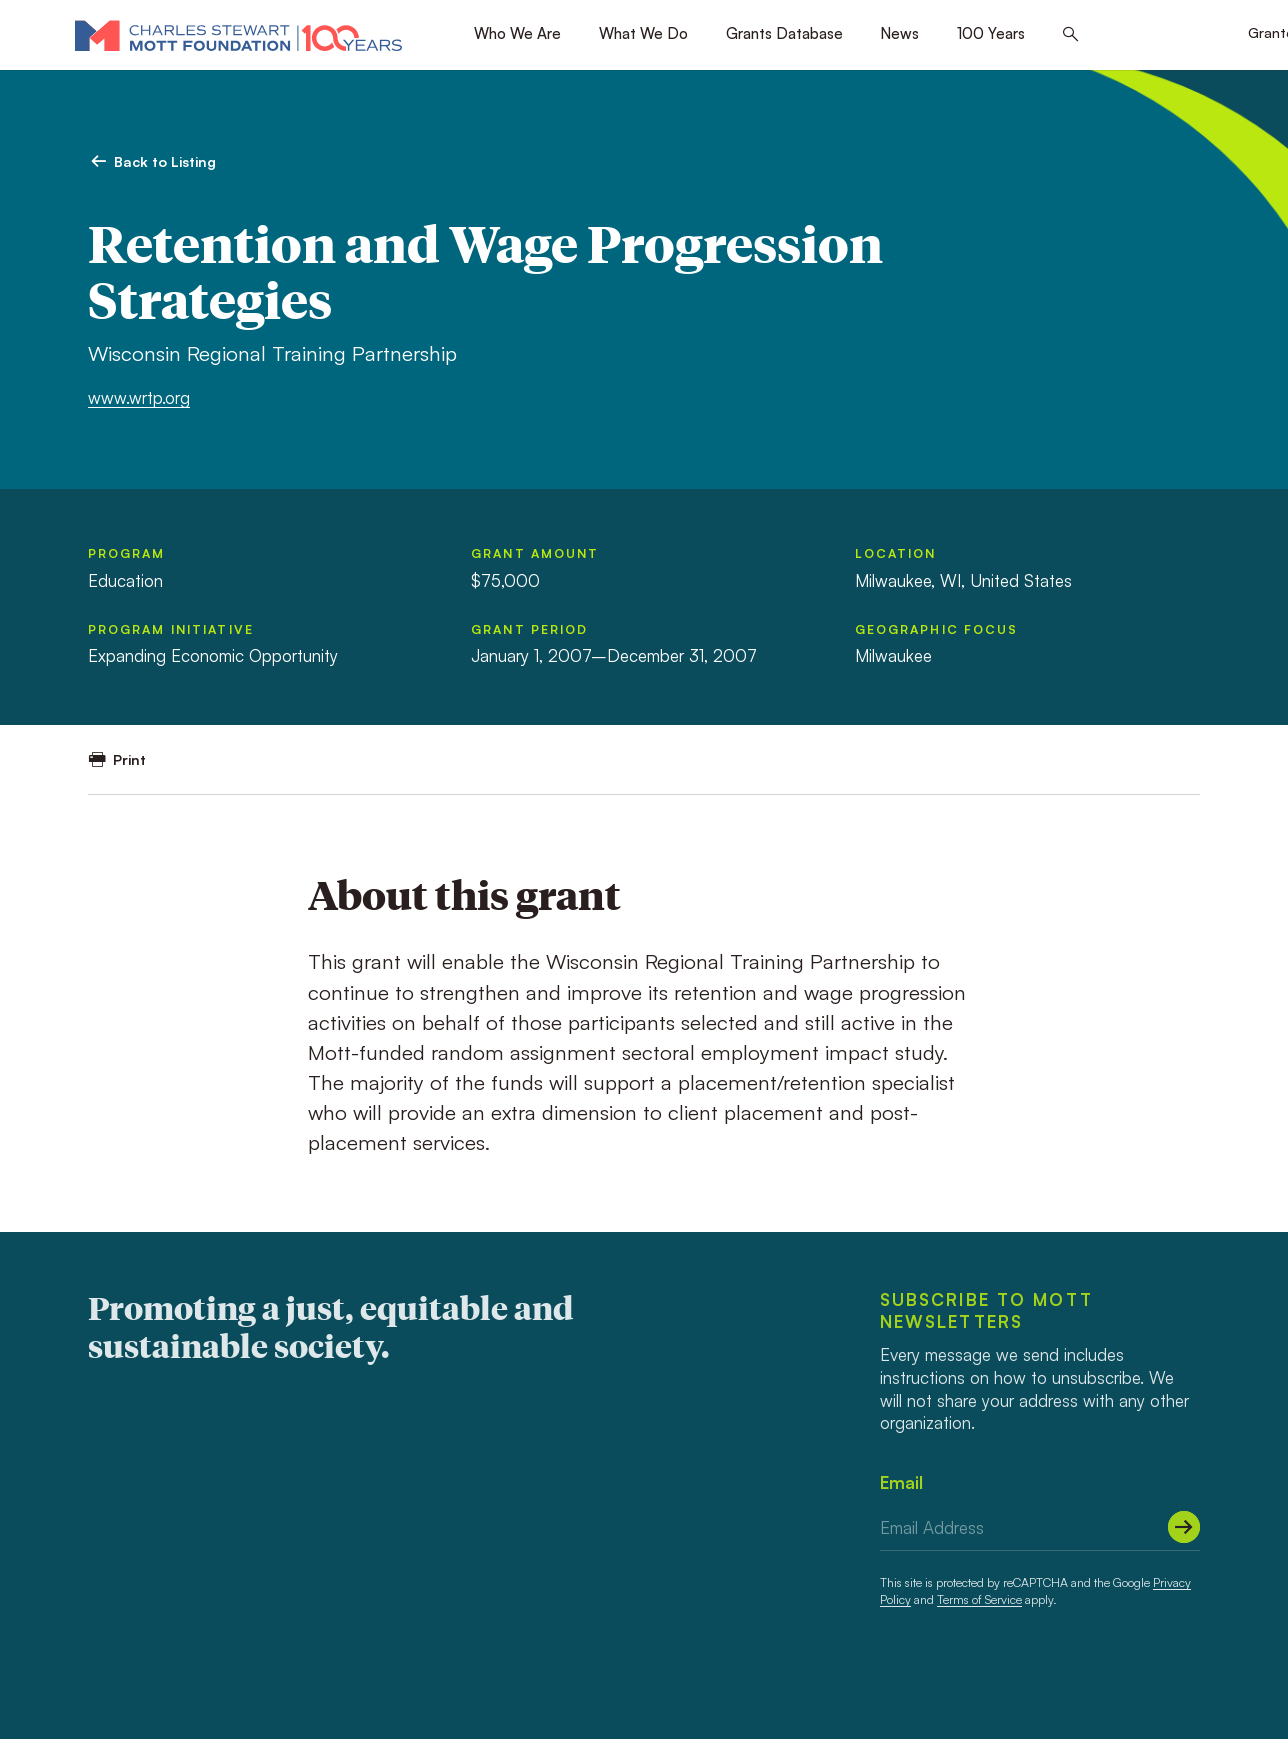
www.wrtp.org (139, 397)
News (899, 33)
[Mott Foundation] (238, 35)
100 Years (991, 33)
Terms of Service (979, 1599)
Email (901, 1482)
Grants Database (784, 33)
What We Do (643, 33)
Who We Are (517, 33)
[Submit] (1184, 1527)
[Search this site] (1070, 35)
